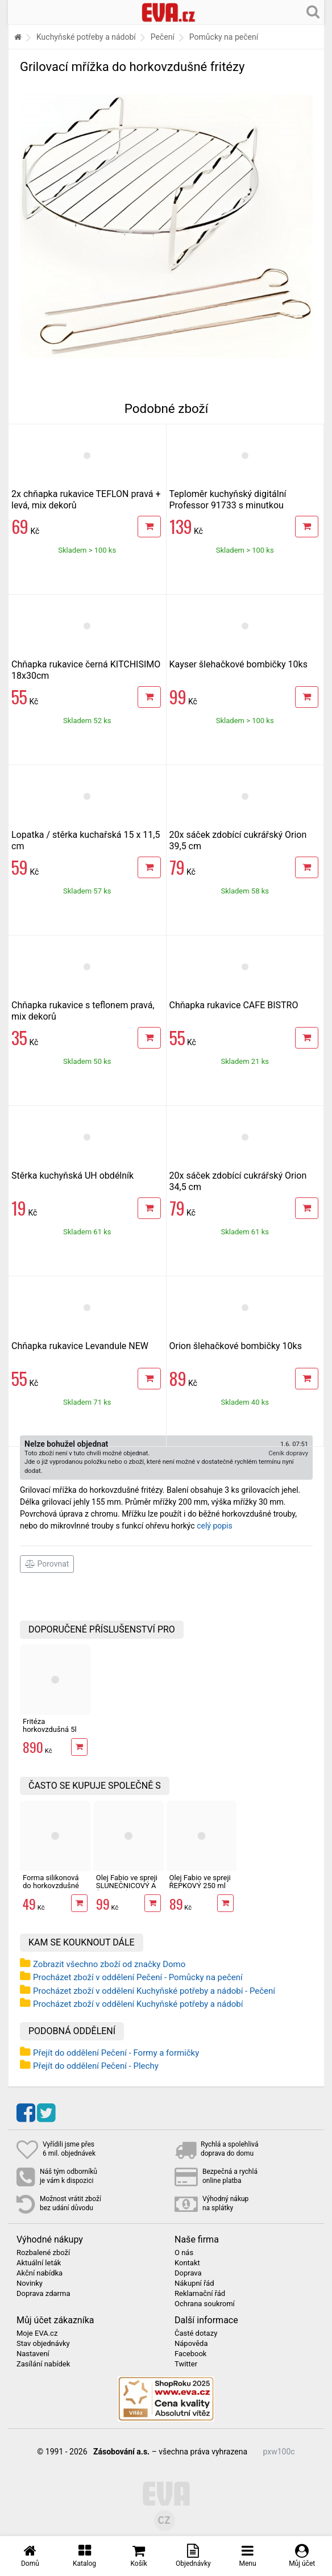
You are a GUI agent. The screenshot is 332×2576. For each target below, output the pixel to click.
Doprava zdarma (43, 2294)
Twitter (186, 2364)
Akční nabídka (39, 2273)
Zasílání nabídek (43, 2364)
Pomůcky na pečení (223, 36)
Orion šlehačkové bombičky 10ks (235, 1346)
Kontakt (187, 2263)
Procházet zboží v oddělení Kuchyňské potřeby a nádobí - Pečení (154, 1991)
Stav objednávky (43, 2344)
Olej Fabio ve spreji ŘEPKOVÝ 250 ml (200, 1881)
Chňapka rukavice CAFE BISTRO (233, 1005)
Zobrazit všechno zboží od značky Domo (109, 1964)
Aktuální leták (38, 2263)
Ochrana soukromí (205, 2304)
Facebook (190, 2354)
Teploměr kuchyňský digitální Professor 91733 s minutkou (228, 500)
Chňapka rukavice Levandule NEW (79, 1346)
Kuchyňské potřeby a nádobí (86, 36)
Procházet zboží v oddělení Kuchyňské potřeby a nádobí (138, 2004)
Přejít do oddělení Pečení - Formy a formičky (116, 2053)
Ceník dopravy (288, 1453)
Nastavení (32, 2354)
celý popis (215, 1525)
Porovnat (47, 1563)
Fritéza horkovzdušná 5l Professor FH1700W (50, 1733)
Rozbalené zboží (43, 2253)
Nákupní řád (194, 2283)
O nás (184, 2253)
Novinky (29, 2283)
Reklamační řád (200, 2294)
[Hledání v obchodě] (313, 11)
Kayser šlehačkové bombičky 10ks (238, 664)
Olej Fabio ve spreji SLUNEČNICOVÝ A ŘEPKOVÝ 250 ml (126, 1885)
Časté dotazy (196, 2333)
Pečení (163, 36)
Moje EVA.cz (36, 2333)
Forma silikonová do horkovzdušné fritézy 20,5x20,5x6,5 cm (51, 1889)
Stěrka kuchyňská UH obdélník (72, 1175)
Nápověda (191, 2344)
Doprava (188, 2273)
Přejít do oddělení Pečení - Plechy (96, 2066)
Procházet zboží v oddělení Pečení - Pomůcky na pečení (138, 1977)
